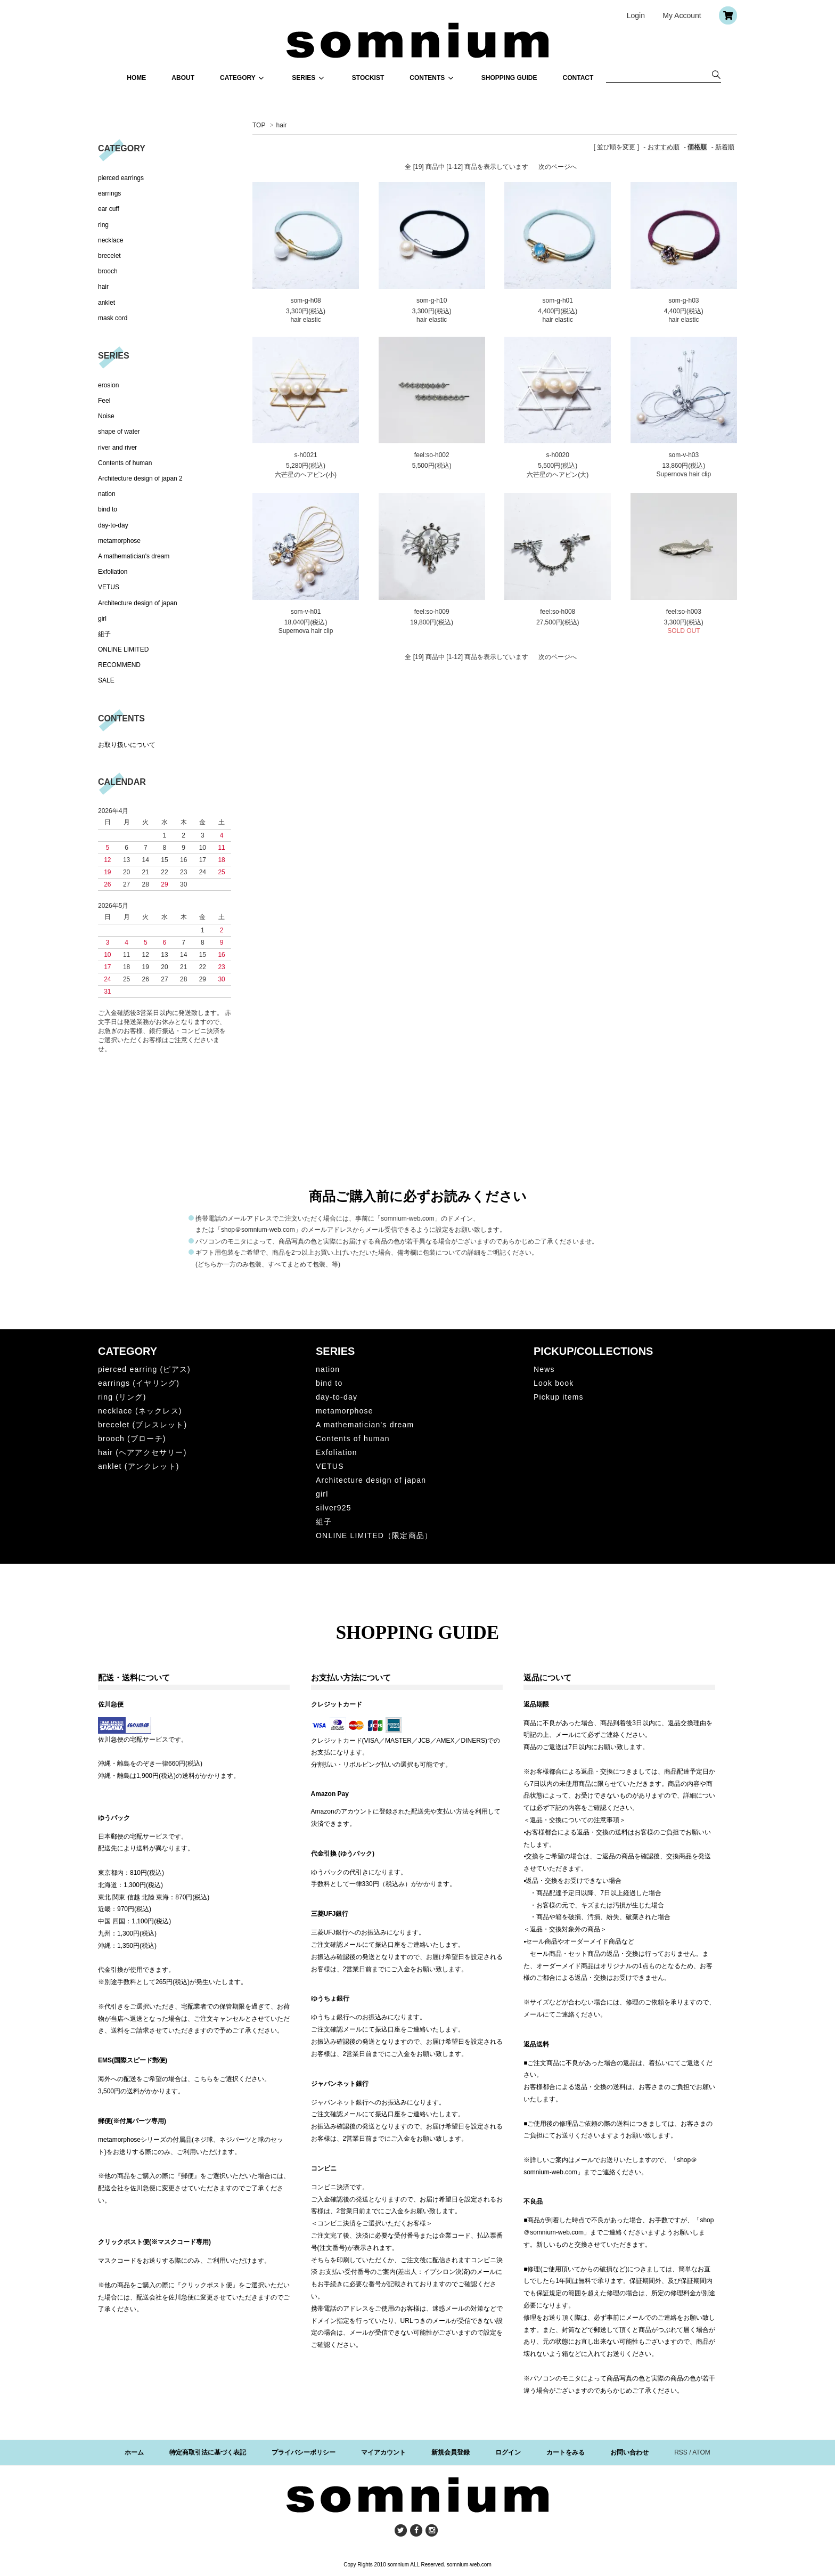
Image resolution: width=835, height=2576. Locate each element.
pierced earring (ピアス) (144, 1369)
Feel (104, 400)
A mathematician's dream (133, 556)
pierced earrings (121, 178)
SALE (106, 680)
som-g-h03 (683, 300)
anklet (106, 302)
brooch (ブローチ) (132, 1438)
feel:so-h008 (557, 611)
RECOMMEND (119, 665)
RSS (680, 2452)
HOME (136, 78)
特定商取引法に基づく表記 (207, 2452)
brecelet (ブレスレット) (142, 1424)
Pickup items (559, 1397)
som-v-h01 (306, 611)
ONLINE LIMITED (123, 649)
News (544, 1369)
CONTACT (578, 78)
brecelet (109, 255)
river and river (117, 447)
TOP (258, 125)
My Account (681, 15)
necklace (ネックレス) (140, 1411)
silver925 (333, 1508)
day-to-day (113, 525)
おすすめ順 (664, 147)
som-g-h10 (431, 300)
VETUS (108, 587)
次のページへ (557, 166)
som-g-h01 (558, 300)
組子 (104, 634)
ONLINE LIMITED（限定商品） (374, 1535)
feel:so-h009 (431, 611)
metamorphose (119, 541)
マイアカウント (383, 2452)
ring (103, 225)
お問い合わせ (629, 2452)
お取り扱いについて (126, 745)
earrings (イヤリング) (138, 1383)
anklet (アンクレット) (138, 1466)
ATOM (701, 2452)
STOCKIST (368, 78)
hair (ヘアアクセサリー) (142, 1452)
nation (107, 494)
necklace (110, 240)
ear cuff (108, 209)
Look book (554, 1383)
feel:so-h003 (683, 611)
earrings (109, 193)
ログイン (508, 2452)
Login (636, 15)
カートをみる (565, 2452)
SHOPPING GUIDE (509, 78)
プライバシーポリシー (303, 2452)
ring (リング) (122, 1397)
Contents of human (125, 463)
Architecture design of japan (137, 603)
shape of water (119, 431)
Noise (106, 416)
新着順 (724, 147)
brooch (108, 271)
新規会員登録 (450, 2452)
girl (102, 618)
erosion (108, 385)
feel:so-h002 (431, 455)
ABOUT (182, 78)
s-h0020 (557, 455)
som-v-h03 (683, 455)
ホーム (134, 2452)
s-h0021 (305, 455)
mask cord (112, 318)
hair (281, 125)
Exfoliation (112, 571)
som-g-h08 (305, 300)
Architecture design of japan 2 (140, 478)
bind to (107, 509)
